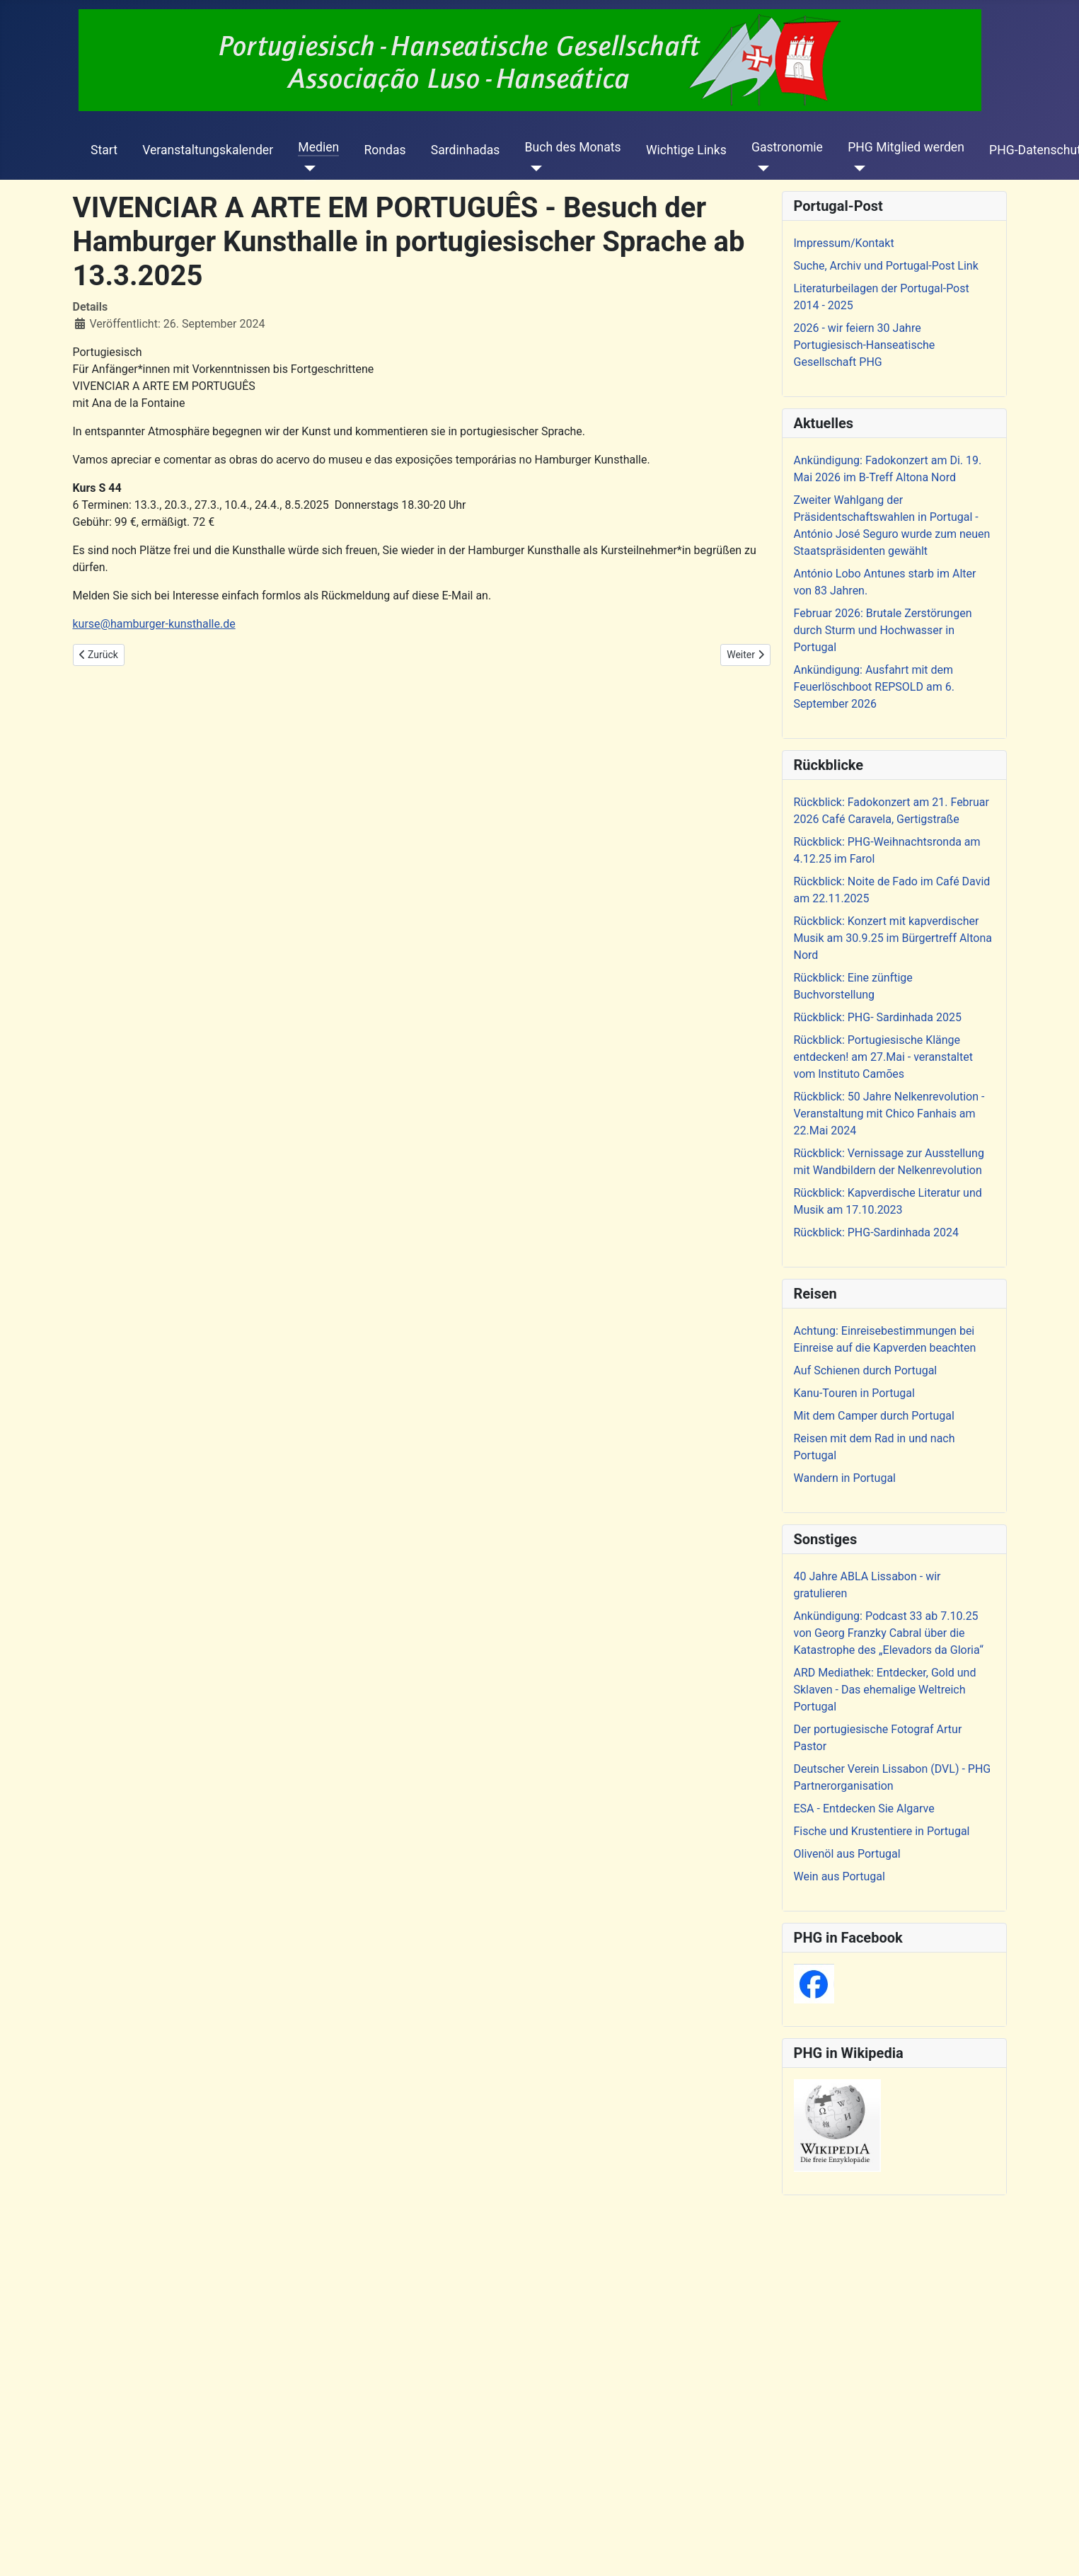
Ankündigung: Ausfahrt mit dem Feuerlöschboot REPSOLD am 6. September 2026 (874, 687)
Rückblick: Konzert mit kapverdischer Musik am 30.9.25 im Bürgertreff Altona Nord (893, 938)
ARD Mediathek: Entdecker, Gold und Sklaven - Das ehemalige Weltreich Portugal (885, 1689)
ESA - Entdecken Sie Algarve (864, 1808)
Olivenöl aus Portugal (847, 1854)
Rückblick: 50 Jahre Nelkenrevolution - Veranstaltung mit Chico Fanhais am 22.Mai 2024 (889, 1113)
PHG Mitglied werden (906, 147)
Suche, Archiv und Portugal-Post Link (886, 265)
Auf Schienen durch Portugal (865, 1370)
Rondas (384, 150)
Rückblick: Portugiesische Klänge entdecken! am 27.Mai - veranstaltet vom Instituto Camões (883, 1057)
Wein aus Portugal (839, 1876)
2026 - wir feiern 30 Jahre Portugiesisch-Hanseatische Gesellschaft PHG (864, 345)
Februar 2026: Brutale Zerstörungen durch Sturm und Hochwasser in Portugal (883, 630)
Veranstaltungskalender (207, 150)
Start (104, 150)
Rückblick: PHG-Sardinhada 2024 (876, 1232)
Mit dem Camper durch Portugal (874, 1415)
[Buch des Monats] (534, 168)
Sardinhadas (465, 150)
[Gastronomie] (760, 168)
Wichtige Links (686, 150)
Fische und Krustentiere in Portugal (882, 1831)
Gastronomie (787, 147)
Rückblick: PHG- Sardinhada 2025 (878, 1017)
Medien (318, 147)
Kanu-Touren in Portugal (854, 1393)
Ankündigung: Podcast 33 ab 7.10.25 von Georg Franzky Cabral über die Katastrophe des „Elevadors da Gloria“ (888, 1633)
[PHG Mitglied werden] (856, 168)
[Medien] (307, 168)
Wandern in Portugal (845, 1478)
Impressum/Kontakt (844, 243)
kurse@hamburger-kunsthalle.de (154, 624)
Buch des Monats (573, 147)
